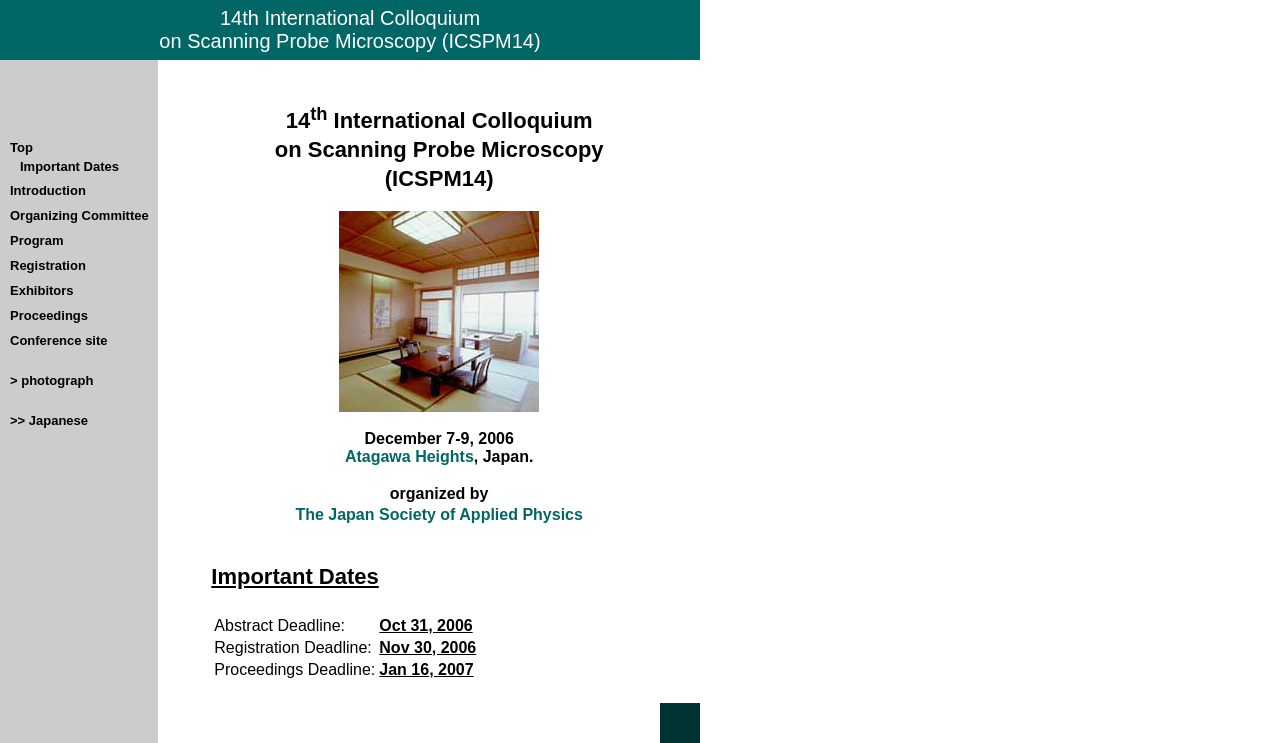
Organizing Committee (79, 215)
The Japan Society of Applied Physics (438, 514)
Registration (48, 265)
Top (21, 147)
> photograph (51, 380)
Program (36, 240)
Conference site (59, 340)
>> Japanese (49, 420)
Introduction (48, 190)
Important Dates (69, 166)
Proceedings (49, 315)
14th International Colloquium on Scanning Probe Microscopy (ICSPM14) (349, 29)
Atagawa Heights (409, 456)
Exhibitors (42, 290)
